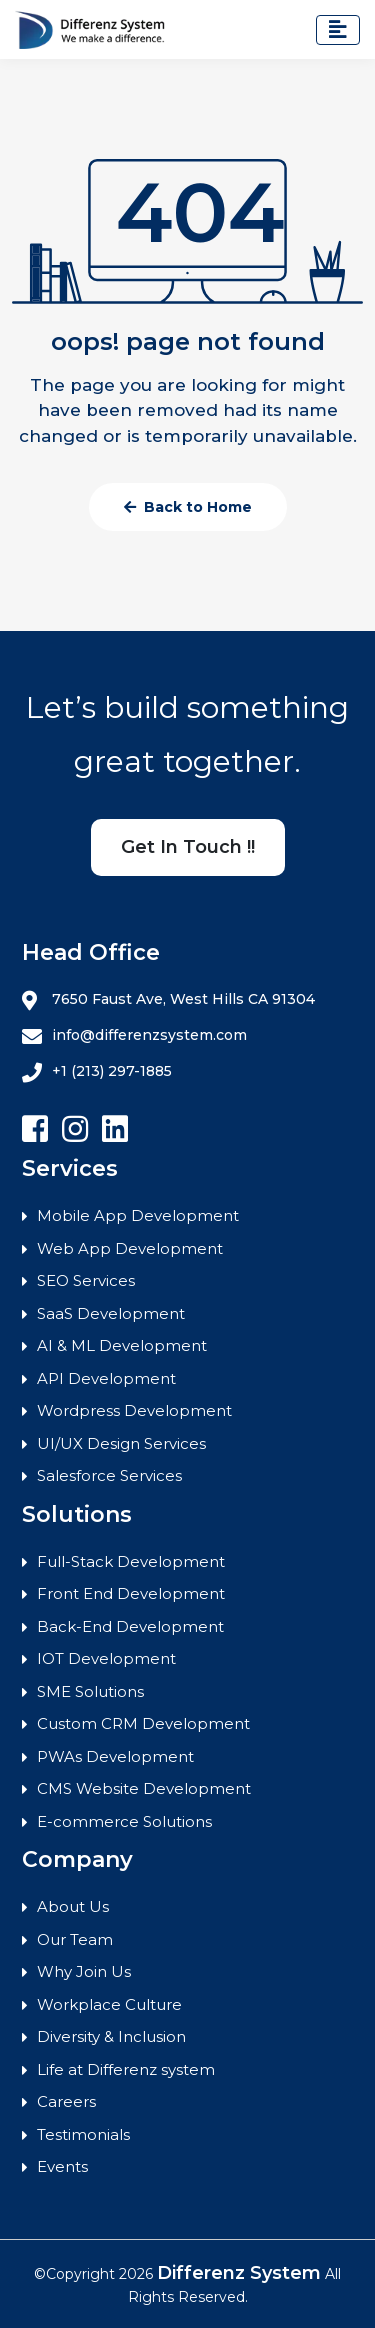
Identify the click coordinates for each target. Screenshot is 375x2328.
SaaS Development (111, 1313)
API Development (106, 1378)
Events (62, 2166)
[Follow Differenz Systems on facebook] (35, 1129)
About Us (73, 1906)
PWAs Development (115, 1756)
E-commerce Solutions (124, 1821)
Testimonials (83, 2134)
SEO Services (86, 1280)
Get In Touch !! (188, 847)
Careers (66, 2101)
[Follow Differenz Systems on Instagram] (75, 1129)
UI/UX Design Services (121, 1443)
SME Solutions (90, 1691)
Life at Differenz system (126, 2069)
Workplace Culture (109, 2004)
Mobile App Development (138, 1215)
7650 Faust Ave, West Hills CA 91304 (168, 1000)
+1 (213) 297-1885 (97, 1072)
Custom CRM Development (143, 1723)
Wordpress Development (134, 1410)
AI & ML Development (122, 1345)
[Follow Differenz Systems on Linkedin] (115, 1129)
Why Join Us (84, 1971)
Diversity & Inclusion (111, 2036)
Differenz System (239, 2273)
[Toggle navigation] (338, 30)
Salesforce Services (109, 1475)
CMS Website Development (144, 1788)
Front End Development (131, 1593)
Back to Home (188, 507)
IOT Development (106, 1658)
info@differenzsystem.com (134, 1036)
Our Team (75, 1939)
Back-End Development (130, 1626)
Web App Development (130, 1248)
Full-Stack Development (131, 1561)
